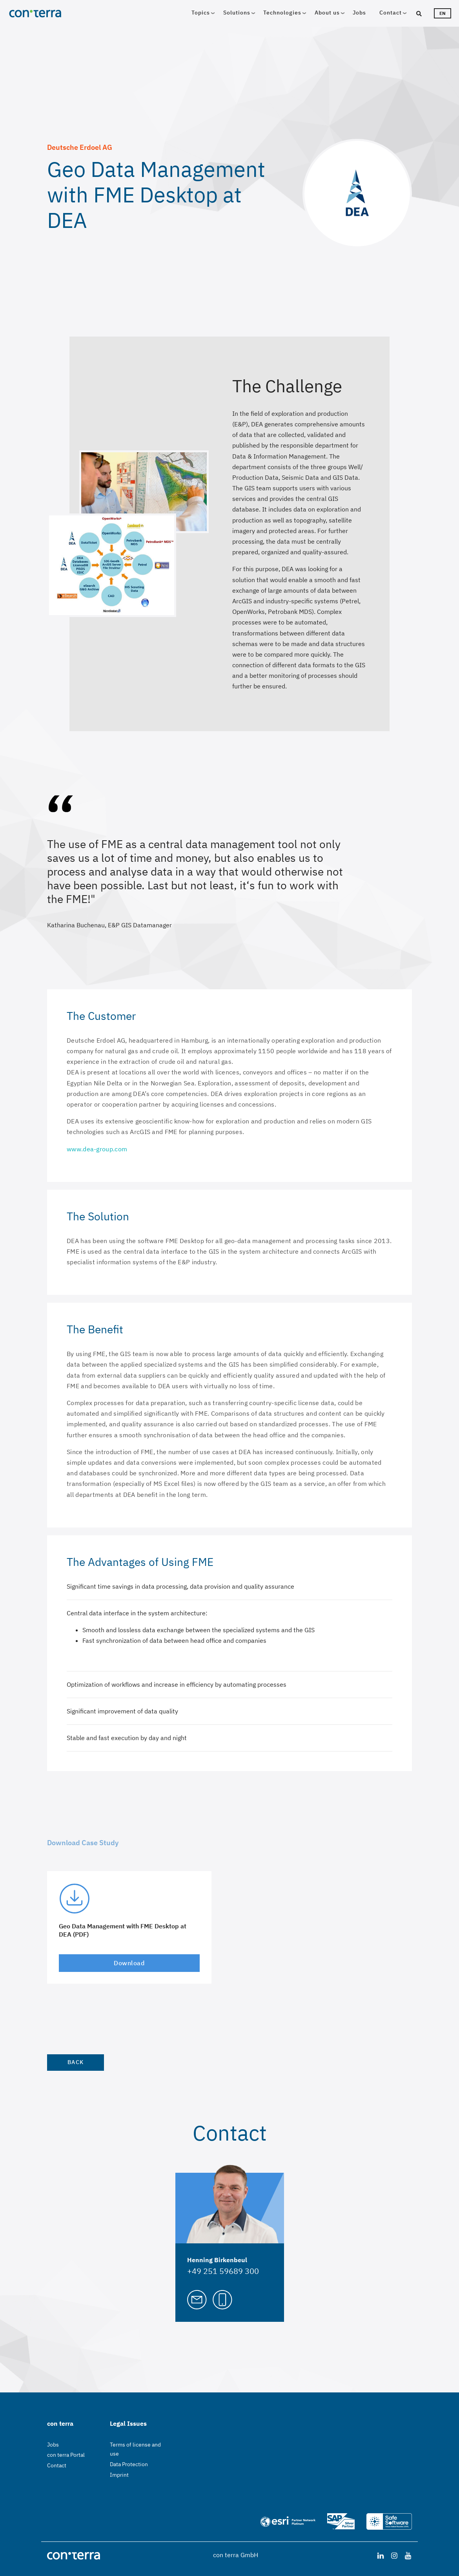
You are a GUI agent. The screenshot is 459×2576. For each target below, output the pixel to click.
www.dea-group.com (97, 1149)
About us (327, 12)
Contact (390, 12)
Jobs (359, 12)
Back (75, 2062)
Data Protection (129, 2464)
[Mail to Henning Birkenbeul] (197, 2299)
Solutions (236, 12)
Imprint (119, 2474)
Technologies (282, 12)
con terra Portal (66, 2454)
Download (129, 1963)
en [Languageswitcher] (442, 13)
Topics (200, 12)
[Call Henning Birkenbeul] (222, 2299)
